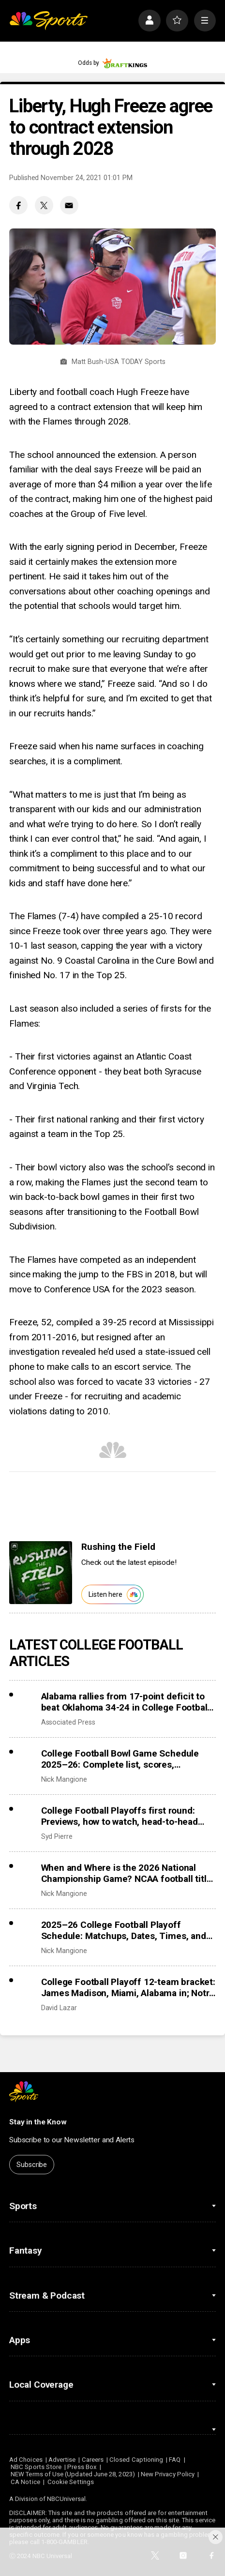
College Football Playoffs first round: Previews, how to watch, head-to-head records (119, 1816)
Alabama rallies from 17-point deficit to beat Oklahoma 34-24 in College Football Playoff (125, 1702)
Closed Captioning (136, 2459)
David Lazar (59, 2008)
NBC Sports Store (36, 2466)
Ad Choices (26, 2459)
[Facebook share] (18, 205)
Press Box (82, 2466)
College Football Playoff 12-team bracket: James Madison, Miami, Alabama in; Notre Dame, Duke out (128, 1987)
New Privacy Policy (168, 2474)
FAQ (174, 2459)
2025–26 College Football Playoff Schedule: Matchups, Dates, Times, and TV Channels (123, 1930)
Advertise (62, 2459)
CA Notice (25, 2481)
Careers (93, 2459)
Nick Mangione (64, 1779)
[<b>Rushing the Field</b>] (40, 1572)
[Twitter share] (44, 205)
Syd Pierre (57, 1836)
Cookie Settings (70, 2481)
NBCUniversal (66, 2498)
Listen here (115, 1595)
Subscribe (31, 2164)
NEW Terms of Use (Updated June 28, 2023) (73, 2474)
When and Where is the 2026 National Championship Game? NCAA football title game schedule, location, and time (126, 1873)
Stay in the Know (38, 2122)
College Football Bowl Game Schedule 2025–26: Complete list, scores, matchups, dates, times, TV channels (120, 1759)
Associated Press (68, 1722)
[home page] (48, 20)
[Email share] (69, 205)
